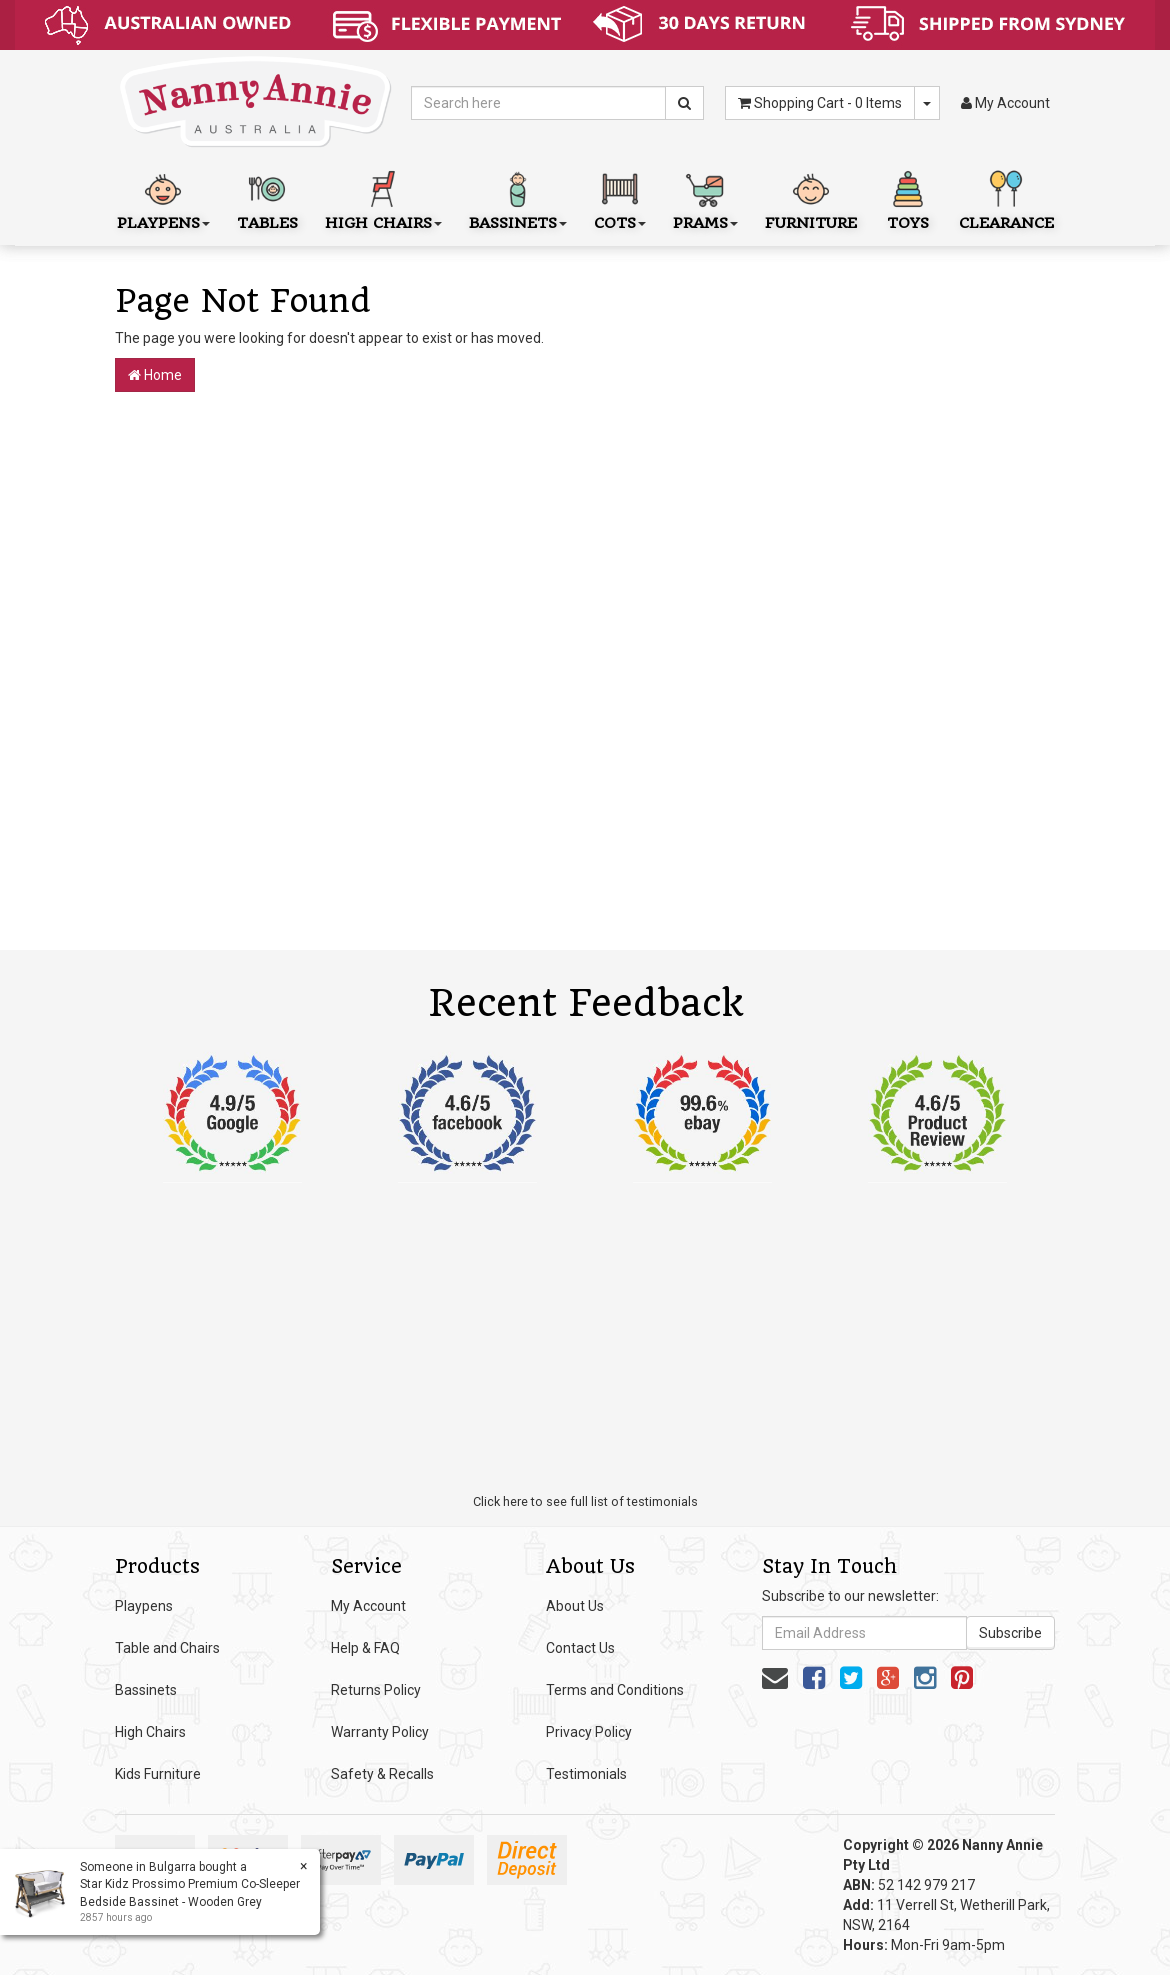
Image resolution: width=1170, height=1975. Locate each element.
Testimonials (586, 1774)
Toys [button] (908, 198)
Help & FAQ (365, 1648)
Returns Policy (376, 1690)
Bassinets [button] (518, 198)
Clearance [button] (1006, 198)
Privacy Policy (589, 1732)
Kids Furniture (158, 1774)
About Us (575, 1606)
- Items (820, 103)
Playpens (144, 1606)
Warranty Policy (380, 1732)
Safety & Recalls (382, 1774)
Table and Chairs (167, 1648)
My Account (368, 1606)
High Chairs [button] (383, 198)
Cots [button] (620, 198)
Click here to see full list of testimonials (585, 1501)
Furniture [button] (811, 198)
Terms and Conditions (615, 1690)
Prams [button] (705, 198)
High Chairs (150, 1732)
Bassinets (146, 1690)
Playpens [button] (163, 198)
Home (155, 375)
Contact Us (580, 1648)
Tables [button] (267, 198)
